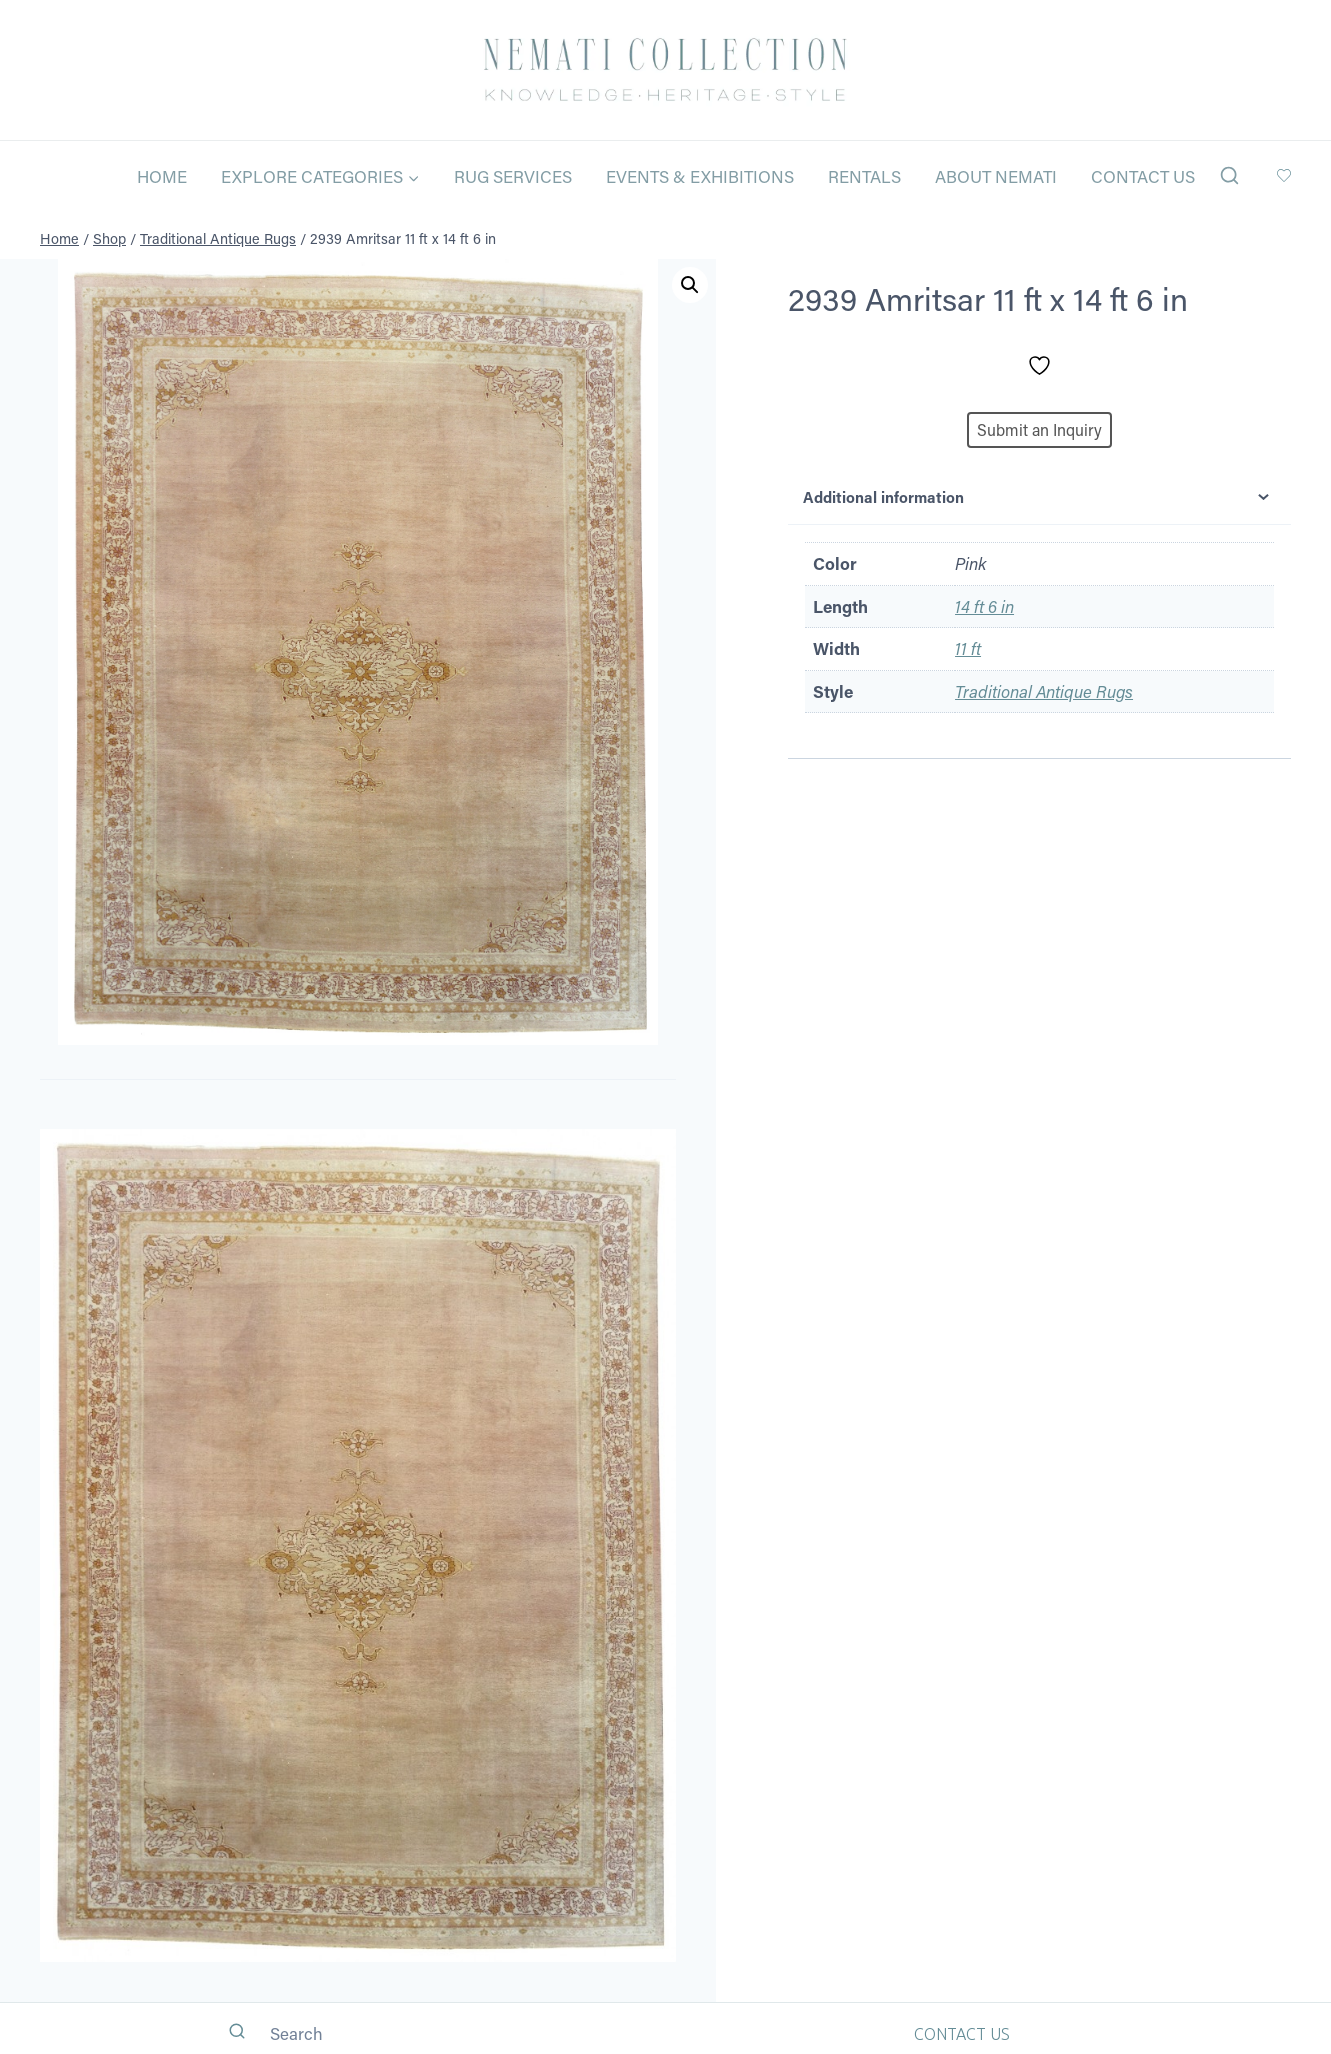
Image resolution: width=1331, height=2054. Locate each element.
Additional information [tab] (1039, 497)
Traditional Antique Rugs (1044, 691)
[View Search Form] (1229, 176)
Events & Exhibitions (700, 176)
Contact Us (1143, 176)
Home (162, 176)
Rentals (864, 176)
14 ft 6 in (984, 606)
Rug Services (513, 176)
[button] (690, 285)
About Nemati (996, 176)
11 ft (968, 648)
